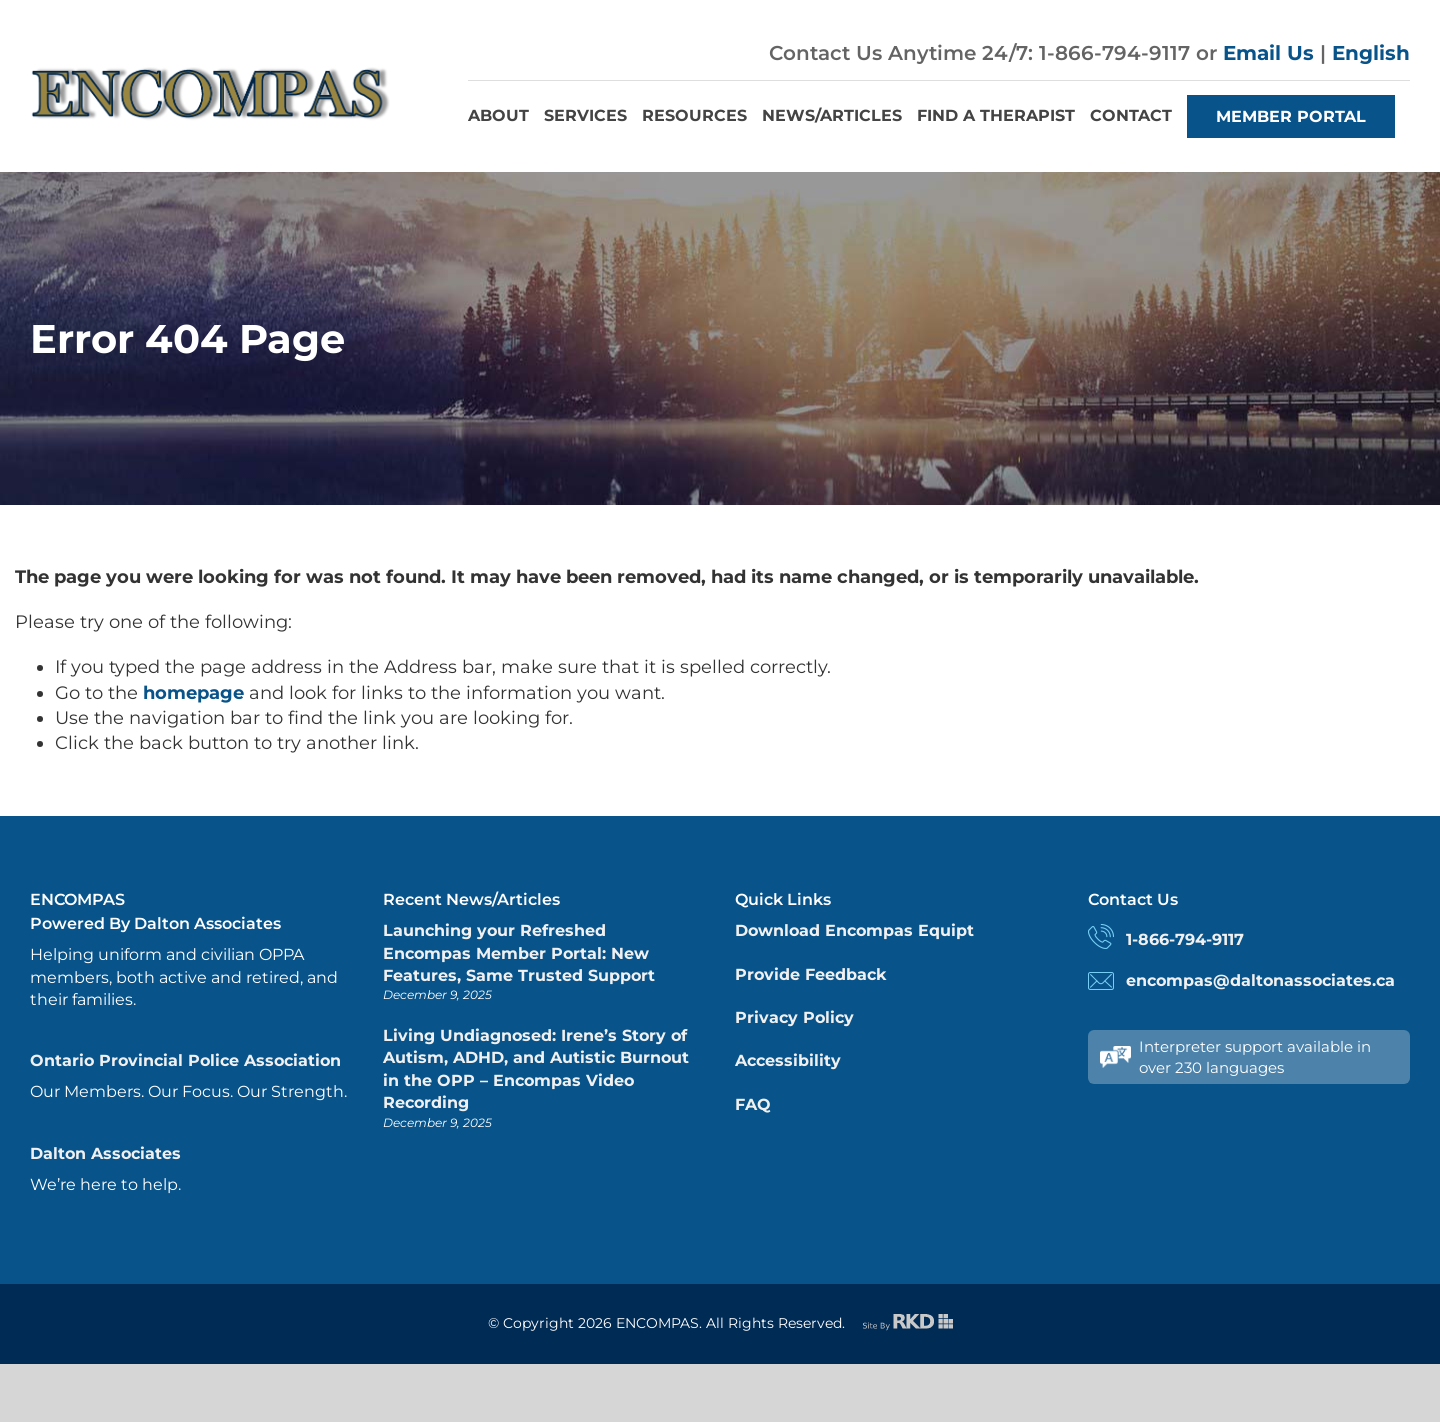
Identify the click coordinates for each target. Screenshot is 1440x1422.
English (1371, 53)
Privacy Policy (794, 1017)
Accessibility (788, 1060)
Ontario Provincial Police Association (185, 1060)
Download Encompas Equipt (854, 930)
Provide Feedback (810, 974)
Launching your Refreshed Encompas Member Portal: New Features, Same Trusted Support (519, 953)
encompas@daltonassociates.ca (1260, 980)
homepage (193, 693)
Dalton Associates (105, 1153)
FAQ (753, 1104)
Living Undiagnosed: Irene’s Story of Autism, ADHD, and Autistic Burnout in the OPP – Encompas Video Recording (536, 1069)
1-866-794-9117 (1185, 939)
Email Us (1268, 53)
